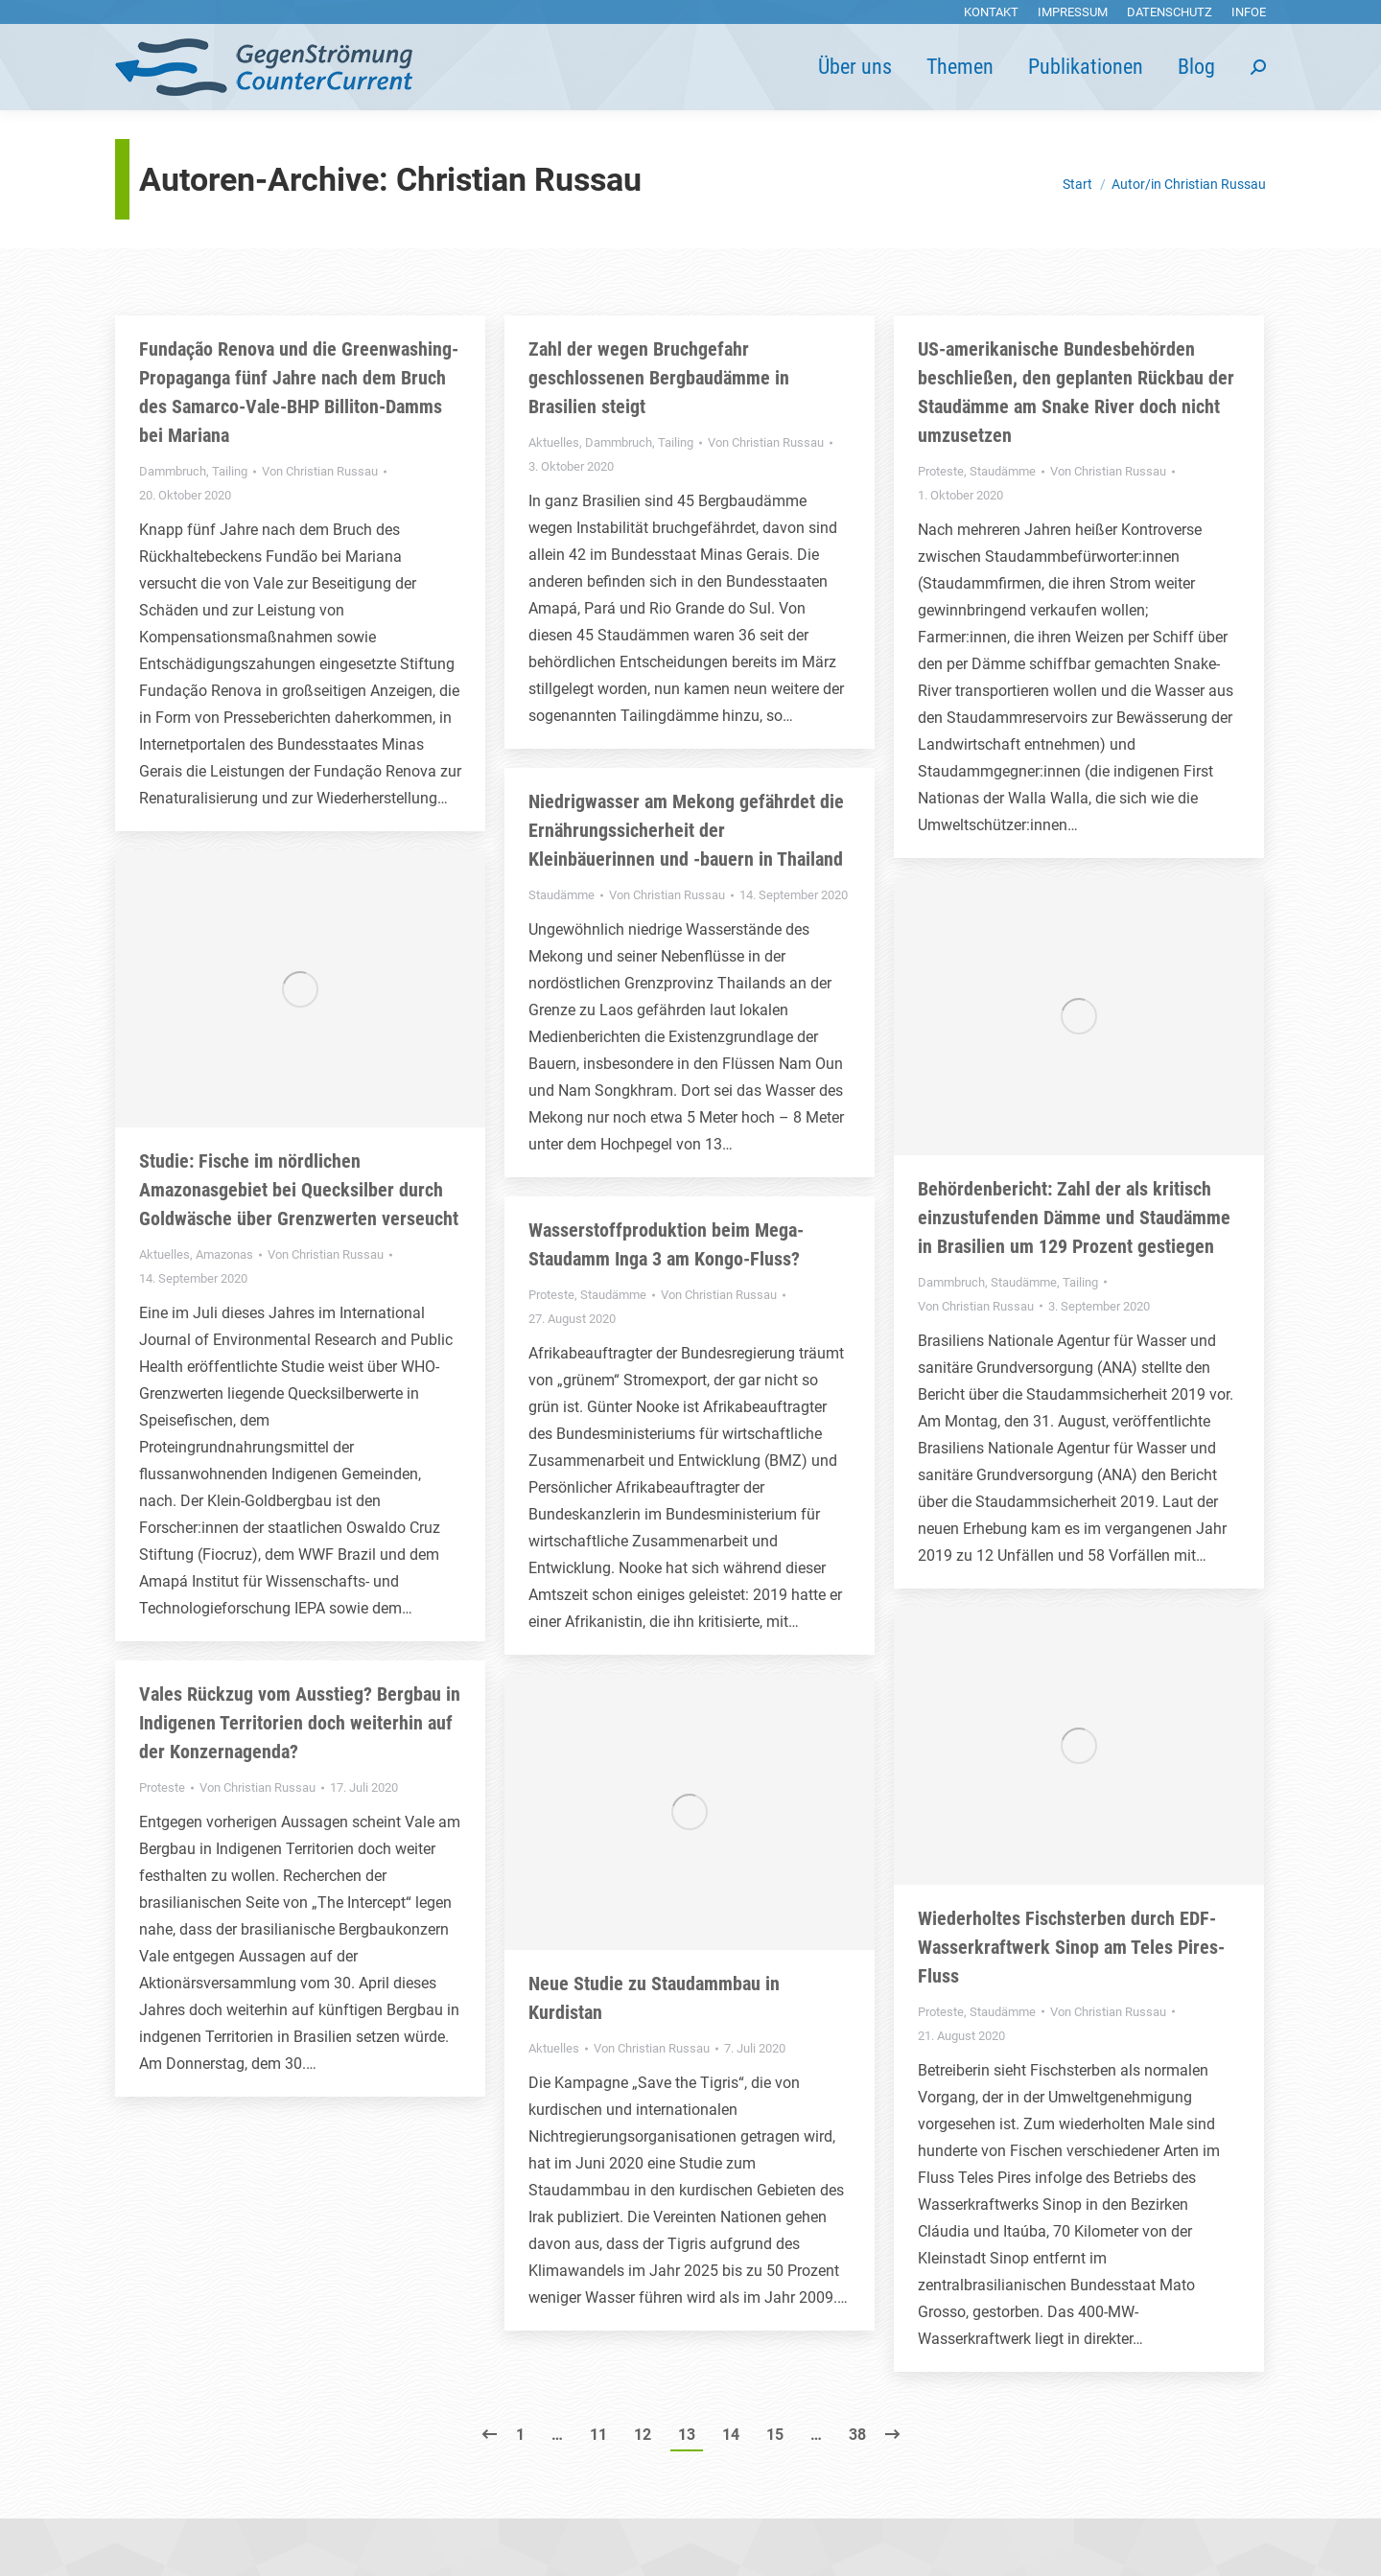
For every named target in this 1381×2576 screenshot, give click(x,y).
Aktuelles (553, 442)
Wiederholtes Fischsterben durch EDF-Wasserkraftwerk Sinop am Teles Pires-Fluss (1071, 1947)
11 (598, 2434)
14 (730, 2434)
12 (642, 2434)
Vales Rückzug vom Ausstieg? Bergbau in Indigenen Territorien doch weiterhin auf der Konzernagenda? (299, 1723)
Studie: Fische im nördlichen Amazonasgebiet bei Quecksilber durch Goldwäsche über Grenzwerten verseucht (298, 1189)
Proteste (941, 471)
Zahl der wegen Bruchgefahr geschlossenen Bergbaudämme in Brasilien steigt (658, 377)
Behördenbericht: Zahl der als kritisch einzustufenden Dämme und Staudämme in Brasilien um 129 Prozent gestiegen (1074, 1217)
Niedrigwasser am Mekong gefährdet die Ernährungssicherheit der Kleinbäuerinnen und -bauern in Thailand (686, 830)
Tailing (229, 471)
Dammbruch (172, 471)
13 (686, 2434)
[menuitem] (991, 12)
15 (775, 2434)
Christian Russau (519, 179)
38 (857, 2434)
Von (320, 471)
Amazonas (224, 1254)
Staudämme (1003, 471)
